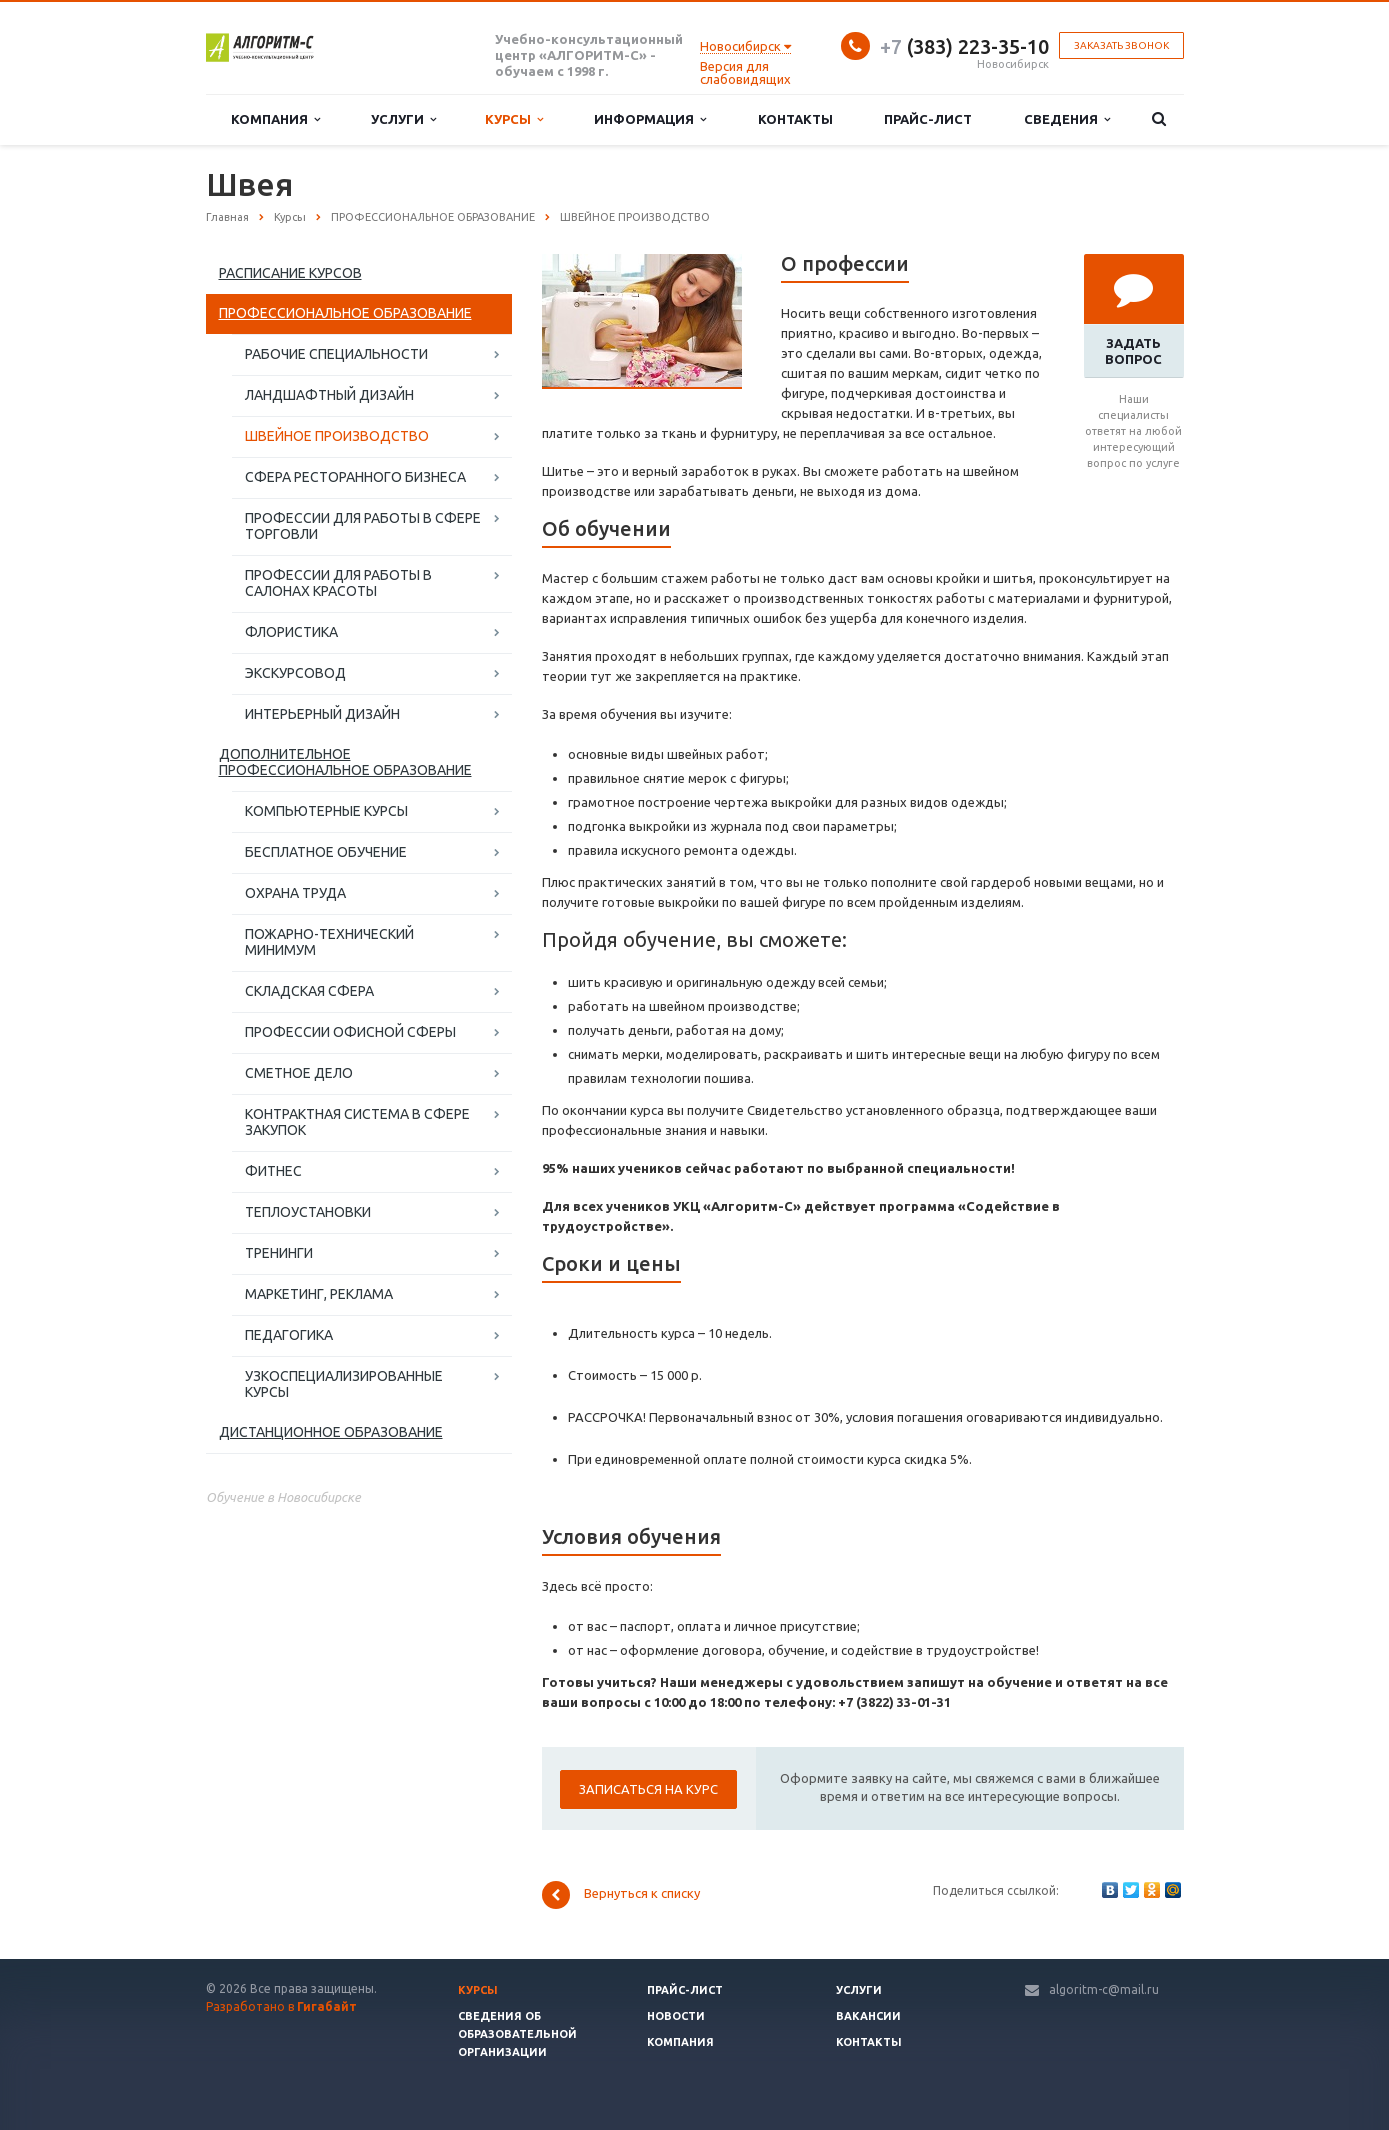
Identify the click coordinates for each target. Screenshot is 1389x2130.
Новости (676, 2016)
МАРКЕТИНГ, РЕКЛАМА (319, 1294)
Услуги (403, 119)
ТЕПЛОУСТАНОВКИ (308, 1212)
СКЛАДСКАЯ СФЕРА (309, 991)
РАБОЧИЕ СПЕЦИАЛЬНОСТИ (336, 354)
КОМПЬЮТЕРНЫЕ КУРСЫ (326, 811)
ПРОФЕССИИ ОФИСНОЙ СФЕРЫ (350, 1032)
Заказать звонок (1121, 45)
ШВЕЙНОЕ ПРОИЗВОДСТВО (337, 436)
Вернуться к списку (621, 1895)
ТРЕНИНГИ (279, 1253)
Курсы (514, 119)
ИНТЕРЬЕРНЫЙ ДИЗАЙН (322, 714)
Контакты (795, 119)
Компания (275, 119)
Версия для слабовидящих (745, 72)
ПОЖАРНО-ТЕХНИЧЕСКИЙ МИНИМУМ (329, 942)
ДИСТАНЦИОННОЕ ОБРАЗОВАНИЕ (331, 1432)
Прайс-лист (928, 119)
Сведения (1067, 119)
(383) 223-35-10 (964, 46)
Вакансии (868, 2016)
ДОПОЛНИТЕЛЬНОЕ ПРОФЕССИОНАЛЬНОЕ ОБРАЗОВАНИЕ (345, 762)
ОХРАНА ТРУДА (295, 893)
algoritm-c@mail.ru (1104, 1989)
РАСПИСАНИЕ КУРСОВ (290, 273)
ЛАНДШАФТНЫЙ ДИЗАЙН (329, 395)
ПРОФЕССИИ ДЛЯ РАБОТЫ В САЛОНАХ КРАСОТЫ (338, 583)
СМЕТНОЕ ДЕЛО (299, 1073)
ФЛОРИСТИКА (291, 632)
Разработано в (281, 2006)
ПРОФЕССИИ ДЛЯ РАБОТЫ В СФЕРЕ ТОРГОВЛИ (363, 526)
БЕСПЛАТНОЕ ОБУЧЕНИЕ (326, 852)
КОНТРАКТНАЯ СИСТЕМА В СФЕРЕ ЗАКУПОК (357, 1122)
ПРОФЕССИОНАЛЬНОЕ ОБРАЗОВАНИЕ (345, 313)
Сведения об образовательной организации (517, 2034)
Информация (650, 119)
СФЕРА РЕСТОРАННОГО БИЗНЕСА (355, 477)
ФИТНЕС (273, 1171)
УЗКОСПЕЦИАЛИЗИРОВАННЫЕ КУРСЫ (344, 1384)
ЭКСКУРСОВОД (295, 673)
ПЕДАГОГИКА (289, 1335)
